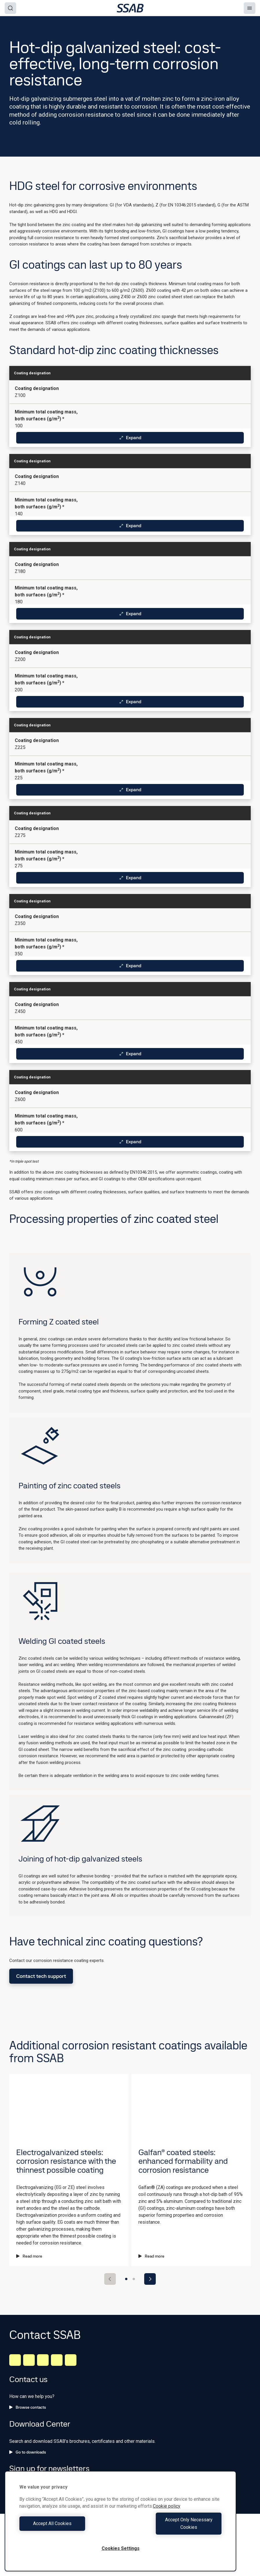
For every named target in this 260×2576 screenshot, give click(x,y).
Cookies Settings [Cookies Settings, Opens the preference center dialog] (121, 2548)
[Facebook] (29, 2360)
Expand (130, 438)
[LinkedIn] (15, 2360)
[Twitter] (57, 2360)
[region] (120, 2524)
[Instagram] (43, 2360)
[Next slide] (150, 2279)
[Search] (10, 8)
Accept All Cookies (68, 2527)
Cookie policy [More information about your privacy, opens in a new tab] (166, 2513)
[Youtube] (70, 2360)
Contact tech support (41, 1976)
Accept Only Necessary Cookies (172, 2527)
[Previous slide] (110, 2279)
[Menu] (249, 8)
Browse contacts (27, 2407)
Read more (29, 2256)
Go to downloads (27, 2452)
